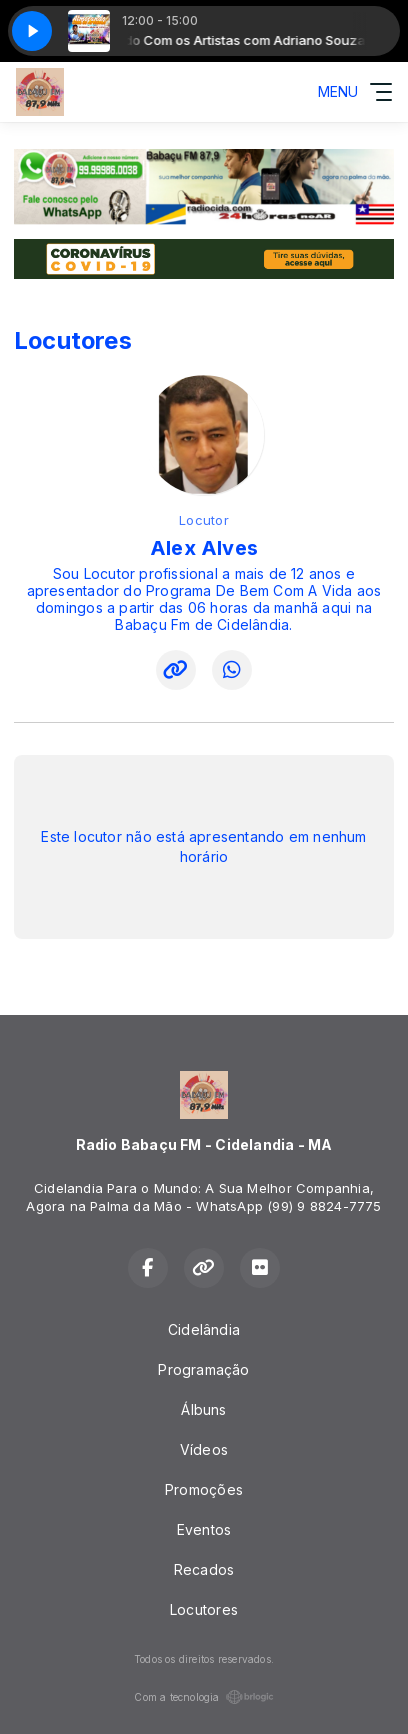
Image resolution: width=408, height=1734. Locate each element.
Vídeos (204, 1449)
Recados (204, 1569)
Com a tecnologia (203, 1697)
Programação (203, 1369)
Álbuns (203, 1409)
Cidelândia (204, 1329)
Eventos (204, 1529)
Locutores (204, 1609)
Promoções (204, 1489)
